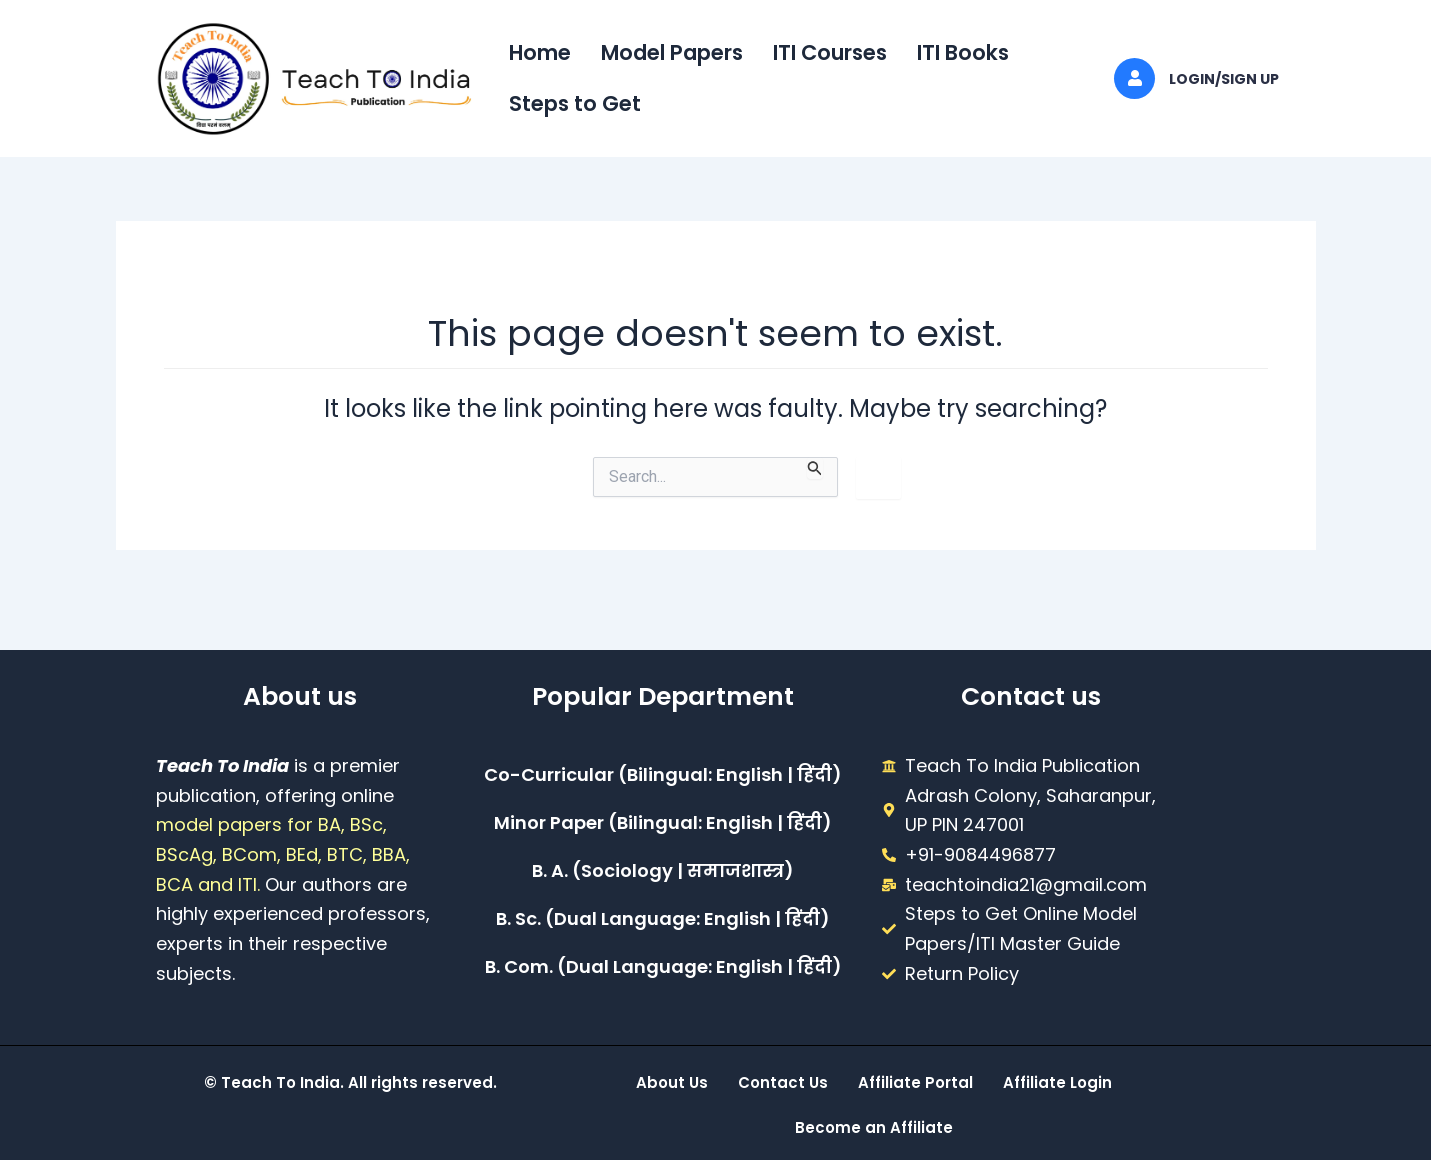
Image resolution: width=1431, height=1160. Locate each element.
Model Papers (672, 52)
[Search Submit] (815, 468)
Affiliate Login (1057, 1082)
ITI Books (963, 52)
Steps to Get (575, 103)
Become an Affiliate (874, 1127)
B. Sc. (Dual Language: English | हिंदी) (663, 918)
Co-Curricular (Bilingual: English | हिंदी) (663, 774)
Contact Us (783, 1082)
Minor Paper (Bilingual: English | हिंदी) (663, 822)
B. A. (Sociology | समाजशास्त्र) (663, 870)
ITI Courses (830, 52)
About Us (672, 1082)
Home (540, 52)
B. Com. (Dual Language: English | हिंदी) (663, 966)
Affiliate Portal (915, 1082)
